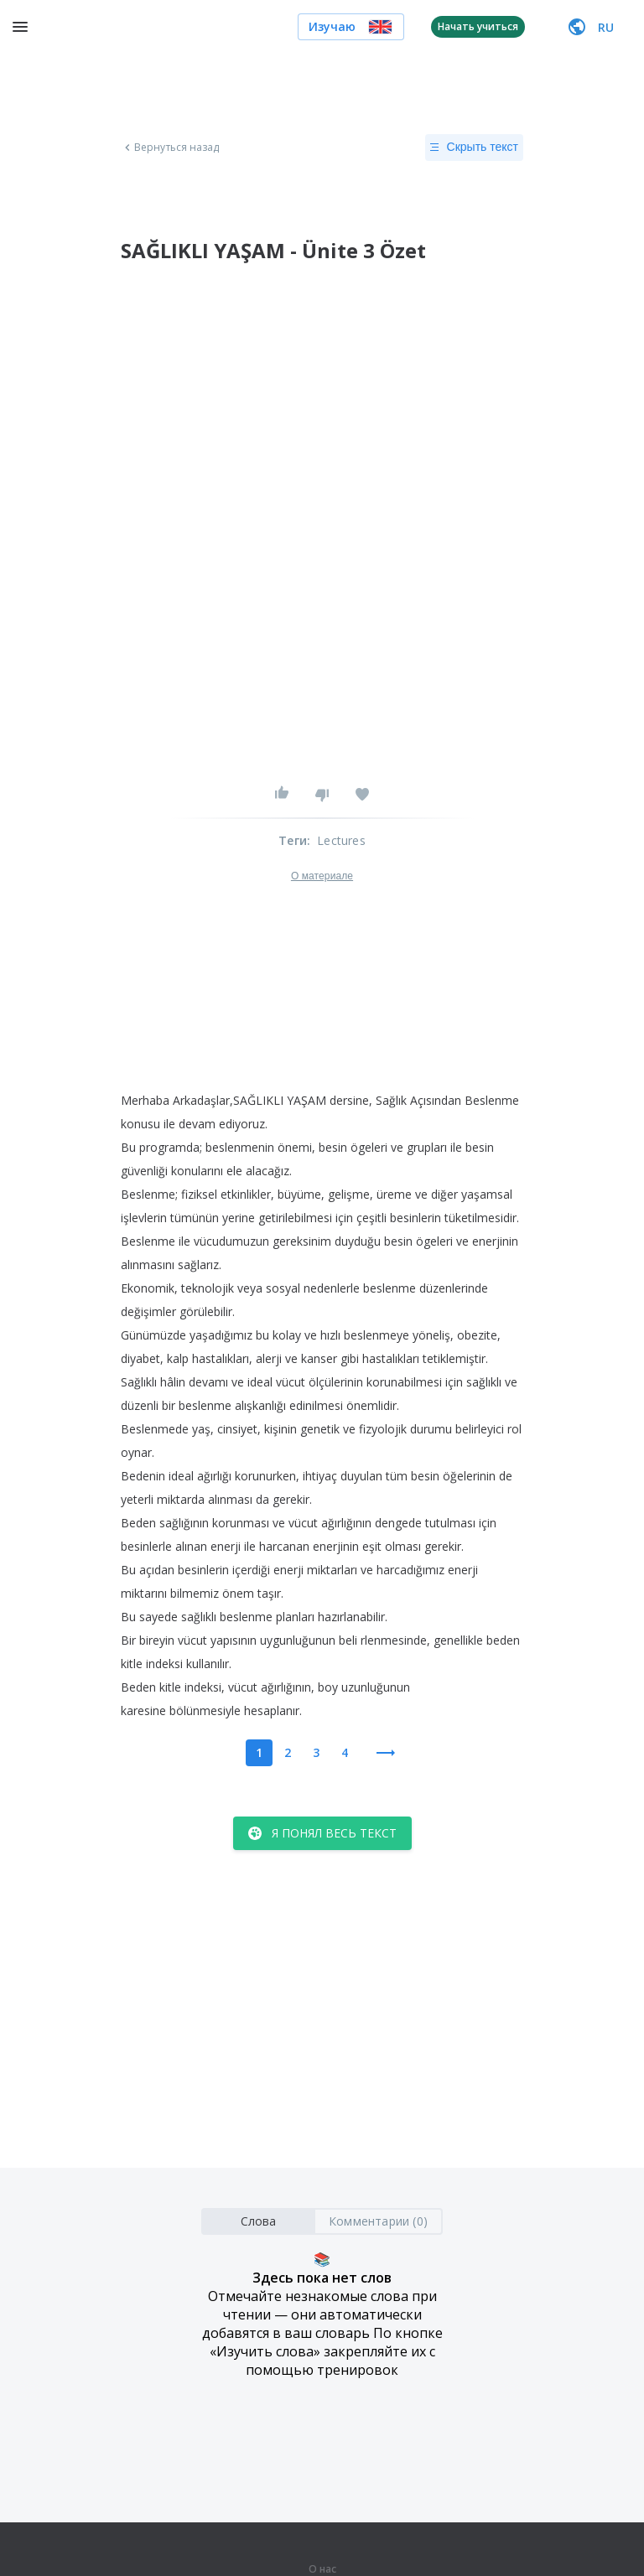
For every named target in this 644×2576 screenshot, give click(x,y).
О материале (322, 876)
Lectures (341, 840)
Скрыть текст (474, 147)
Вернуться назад (170, 148)
